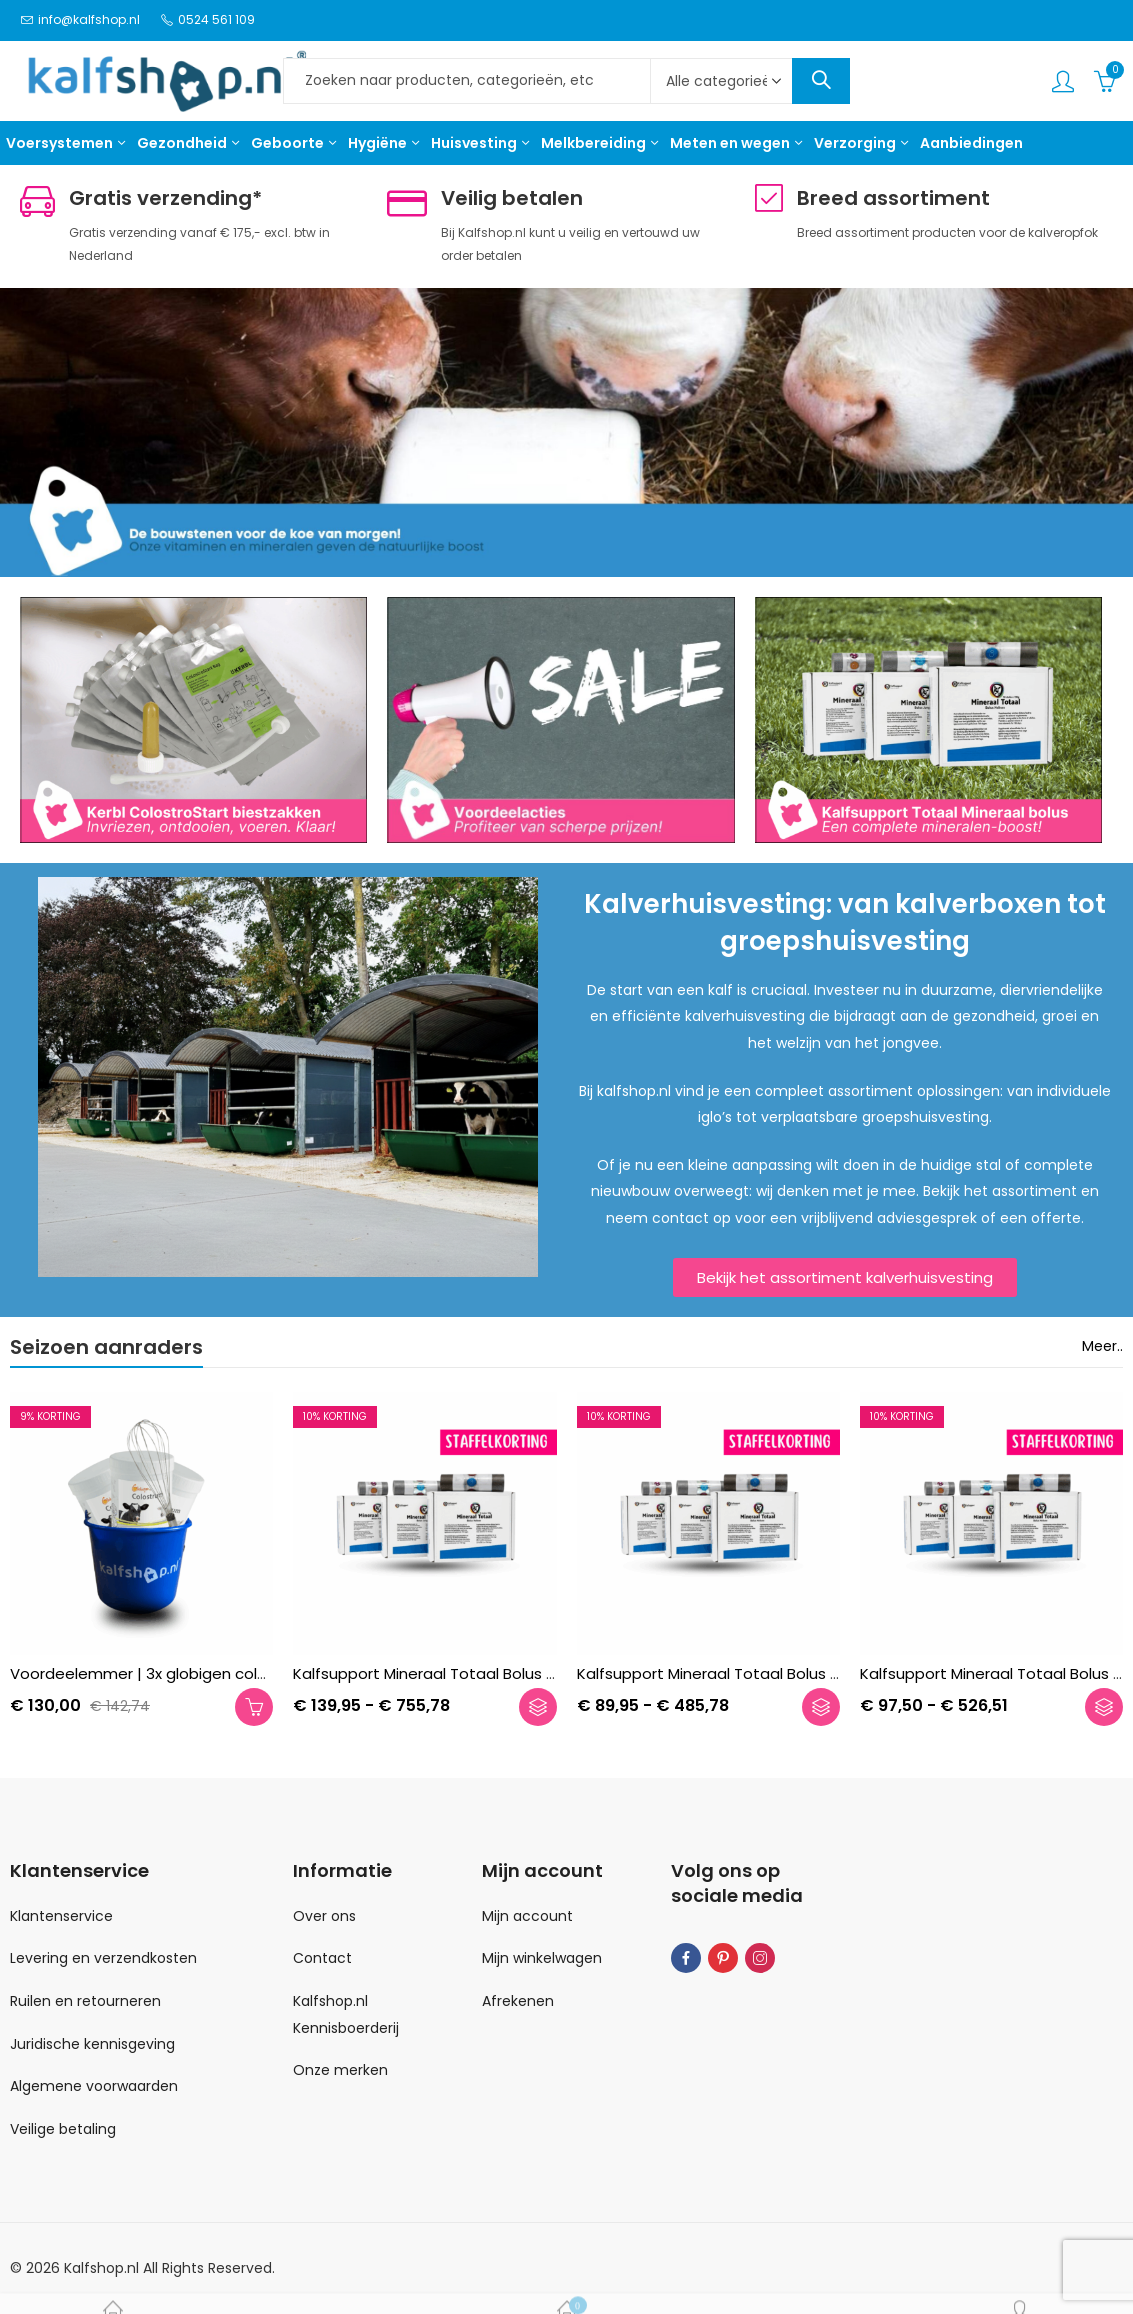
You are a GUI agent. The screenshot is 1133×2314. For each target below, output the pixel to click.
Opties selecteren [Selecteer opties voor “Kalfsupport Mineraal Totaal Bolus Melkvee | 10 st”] (538, 1706)
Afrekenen (518, 2001)
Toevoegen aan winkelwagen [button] (254, 1706)
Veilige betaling (63, 2129)
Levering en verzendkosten (103, 1958)
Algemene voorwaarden (94, 2086)
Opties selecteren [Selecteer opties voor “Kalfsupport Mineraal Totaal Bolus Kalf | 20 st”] (1104, 1706)
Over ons (324, 1916)
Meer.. (1102, 1346)
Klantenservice (61, 1916)
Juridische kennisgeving (92, 2044)
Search (821, 81)
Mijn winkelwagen (542, 1958)
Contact (322, 1958)
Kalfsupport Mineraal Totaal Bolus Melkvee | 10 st (472, 1673)
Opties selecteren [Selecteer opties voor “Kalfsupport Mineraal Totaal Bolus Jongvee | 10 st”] (821, 1706)
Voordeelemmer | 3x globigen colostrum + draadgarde (214, 1673)
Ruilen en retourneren (85, 2001)
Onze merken (340, 2070)
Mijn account (527, 1916)
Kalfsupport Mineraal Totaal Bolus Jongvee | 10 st (759, 1673)
